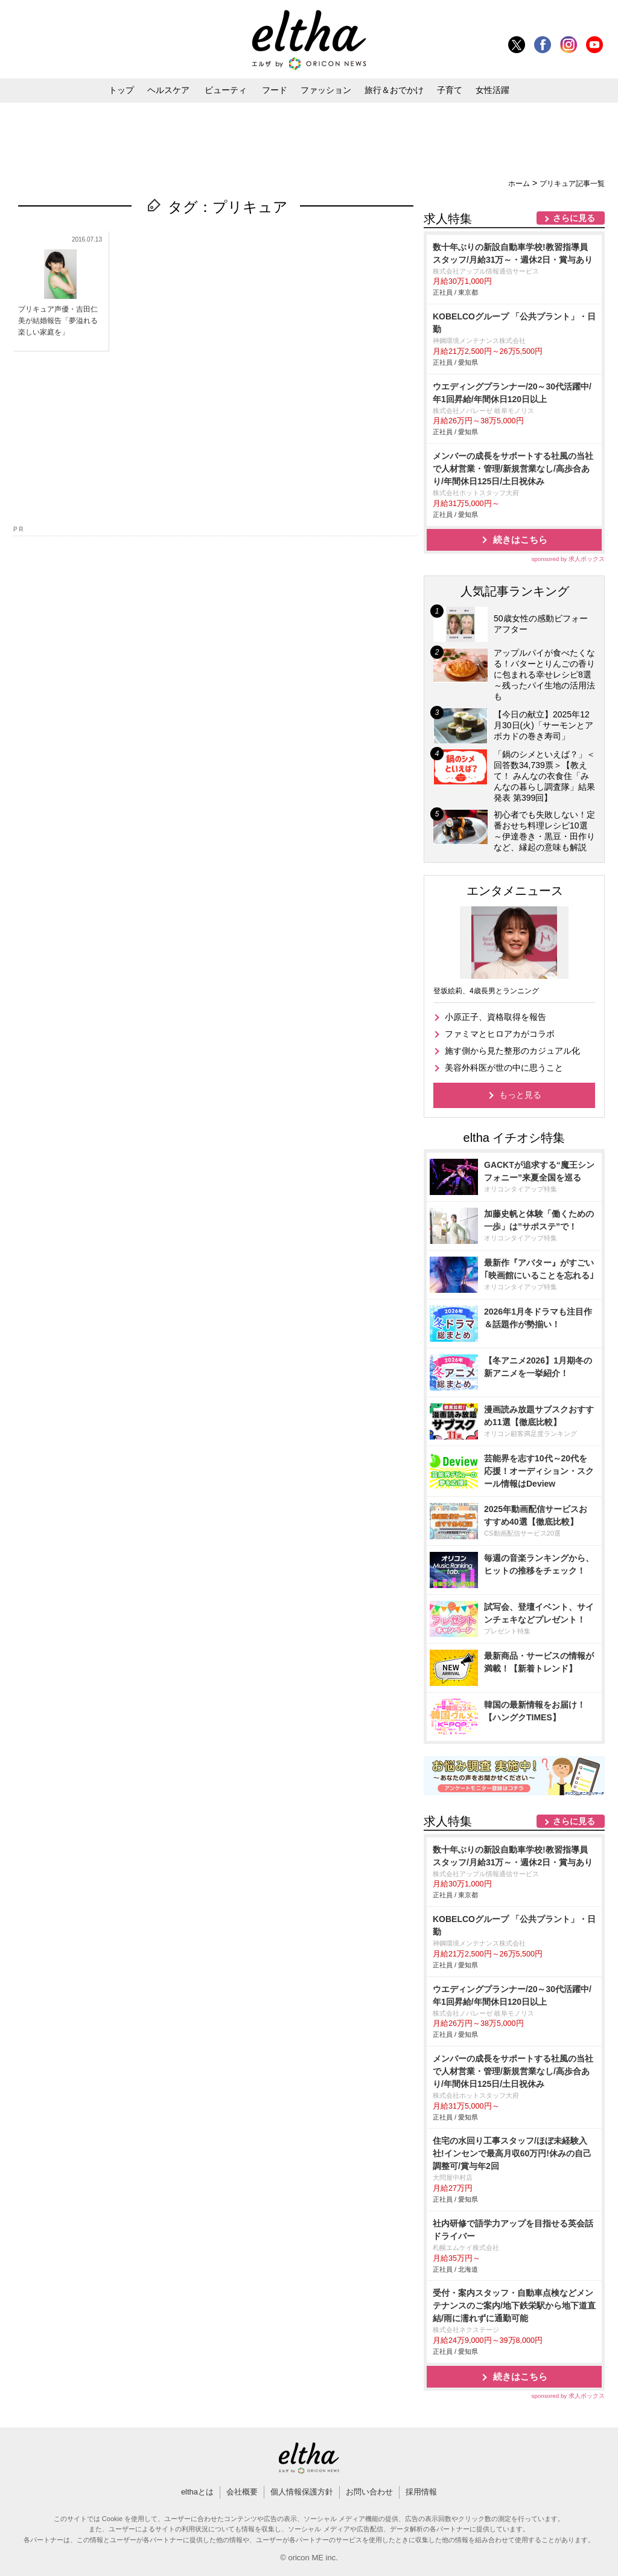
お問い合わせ (369, 2491)
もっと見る (520, 1095)
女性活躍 (492, 90)
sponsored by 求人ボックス (568, 559)
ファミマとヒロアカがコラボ (500, 1034)
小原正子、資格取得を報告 (495, 1017)
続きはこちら (520, 539)
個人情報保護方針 (301, 2491)
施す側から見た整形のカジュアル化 (512, 1051)
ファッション (326, 90)
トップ (121, 90)
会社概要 (242, 2491)
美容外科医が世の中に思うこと (504, 1067)
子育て (449, 90)
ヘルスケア (168, 90)
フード (274, 90)
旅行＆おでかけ (394, 90)
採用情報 (421, 2491)
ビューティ (226, 90)
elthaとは (197, 2491)
